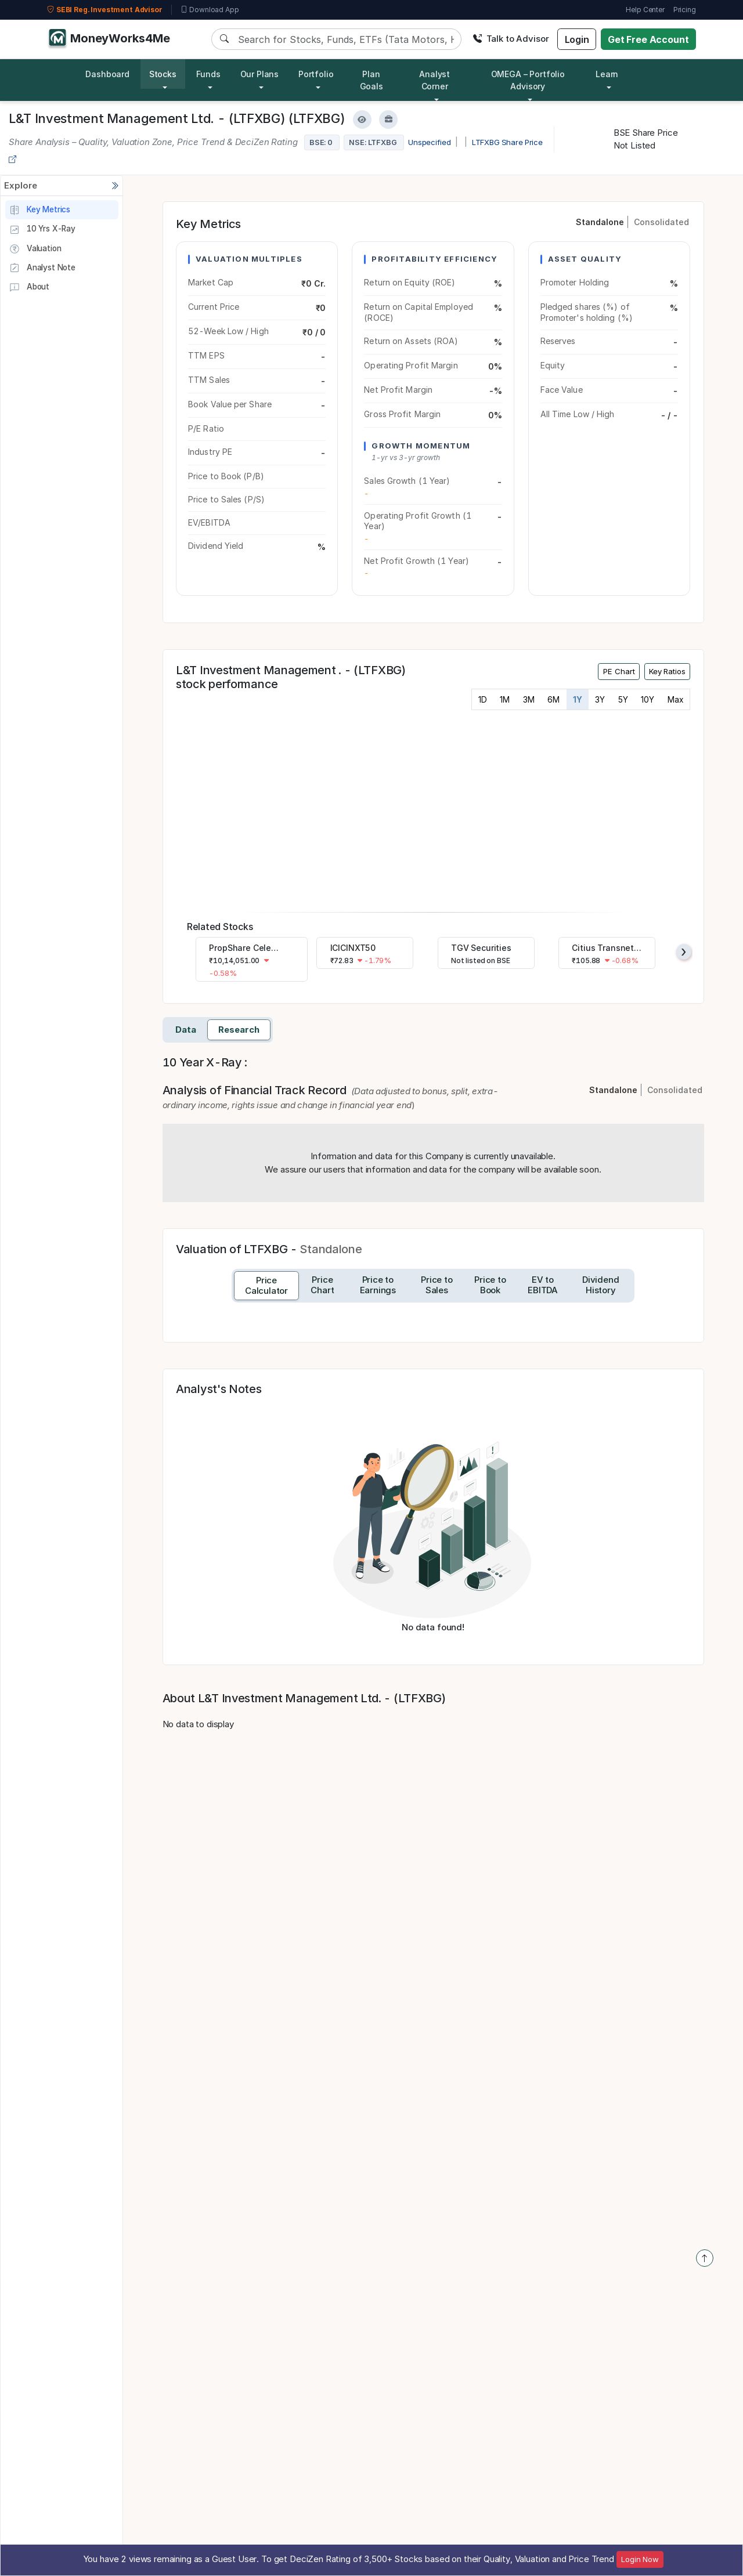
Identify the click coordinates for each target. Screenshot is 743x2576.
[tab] (266, 1285)
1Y (577, 699)
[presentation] (683, 952)
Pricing (684, 9)
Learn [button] (607, 74)
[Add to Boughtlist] (388, 119)
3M (529, 699)
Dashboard (107, 74)
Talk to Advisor (511, 38)
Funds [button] (208, 74)
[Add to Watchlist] (362, 119)
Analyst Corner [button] (434, 80)
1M (505, 699)
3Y (600, 699)
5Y (623, 699)
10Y (647, 699)
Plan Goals (371, 80)
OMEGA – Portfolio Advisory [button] (528, 80)
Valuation (35, 249)
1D (482, 699)
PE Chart (619, 671)
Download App (210, 10)
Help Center (645, 9)
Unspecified (429, 142)
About (29, 288)
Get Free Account (648, 39)
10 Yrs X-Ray (42, 230)
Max (675, 699)
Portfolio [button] (316, 74)
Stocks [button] (162, 74)
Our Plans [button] (259, 74)
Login (577, 39)
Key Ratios (667, 671)
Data (185, 1029)
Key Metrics (40, 210)
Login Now (640, 2559)
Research (239, 1029)
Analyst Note (42, 268)
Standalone (600, 222)
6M (553, 699)
